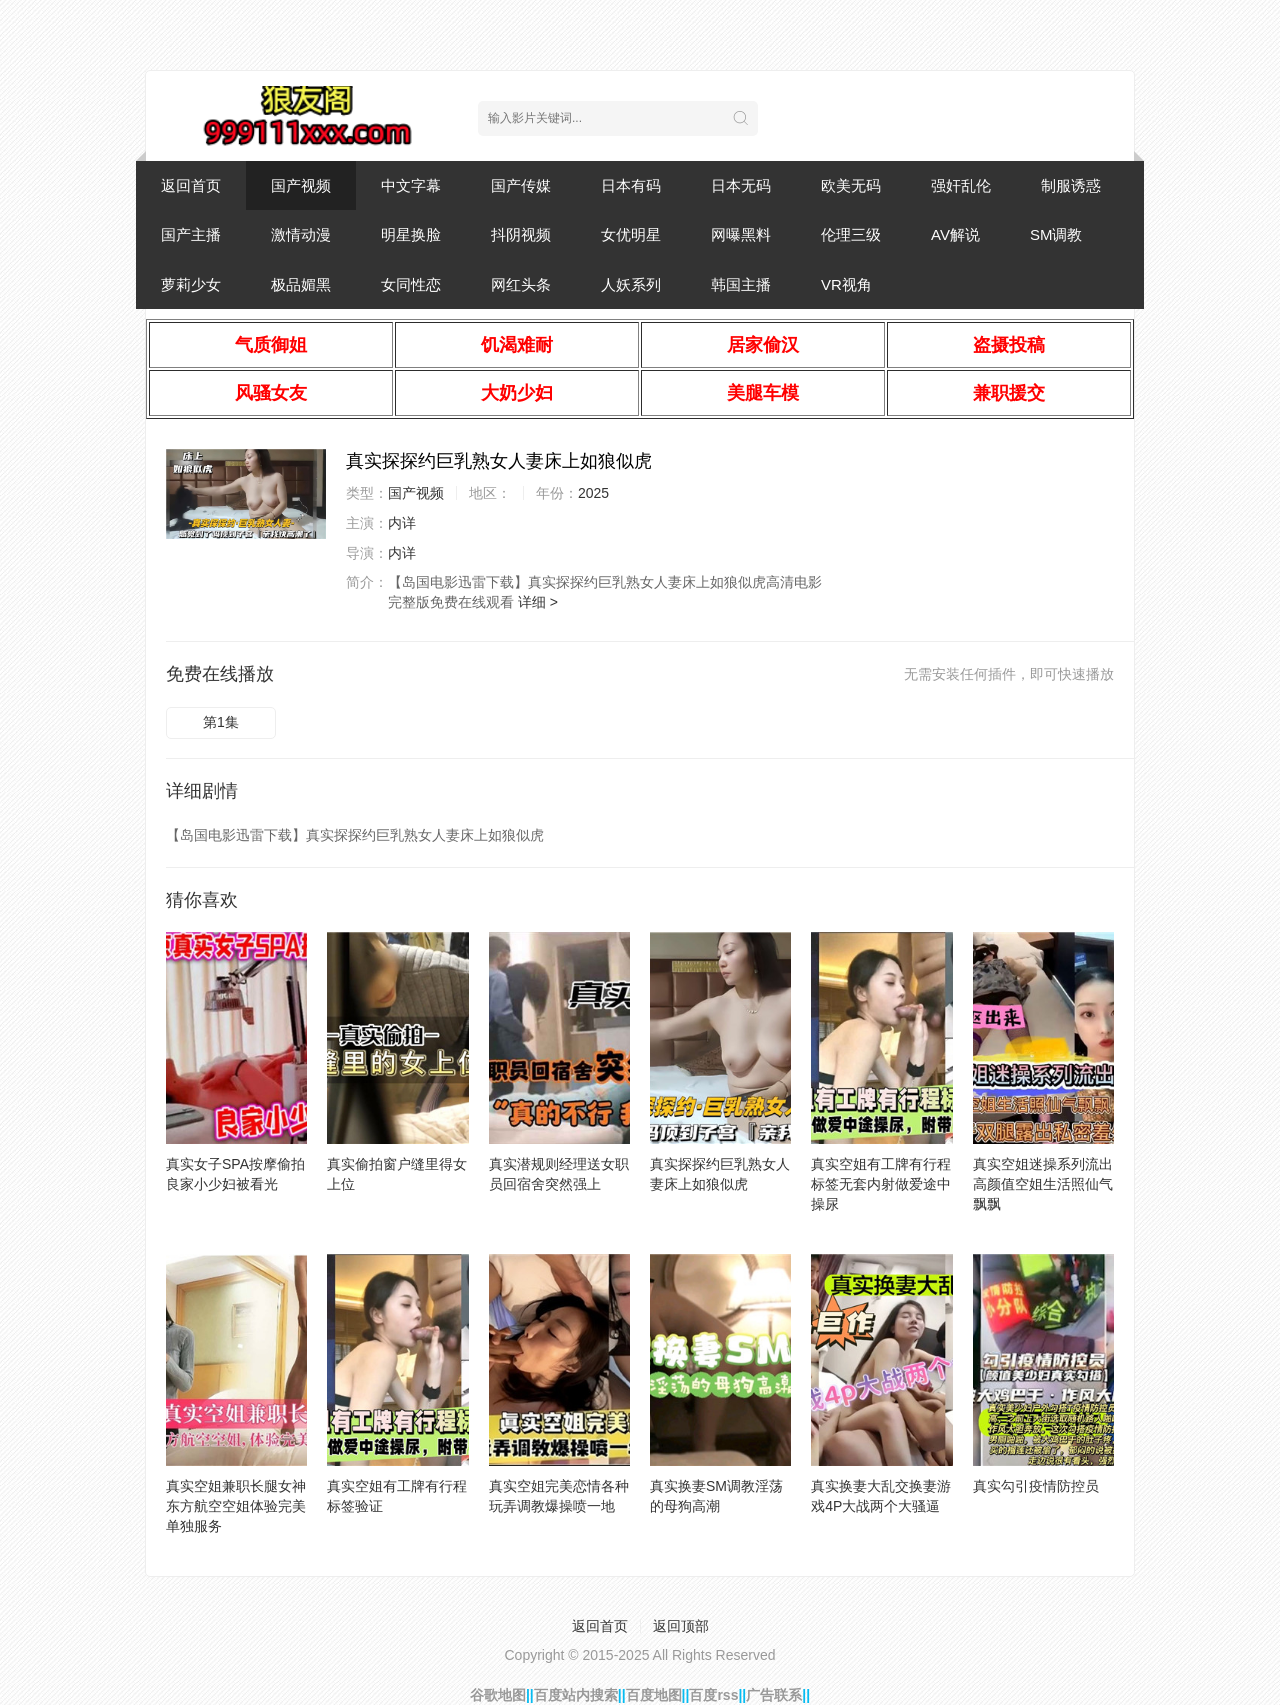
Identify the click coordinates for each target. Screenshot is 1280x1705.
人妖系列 (631, 284)
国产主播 (191, 234)
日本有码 (631, 185)
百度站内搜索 (576, 1695)
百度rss (713, 1695)
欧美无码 (851, 185)
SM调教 (1056, 234)
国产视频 (301, 185)
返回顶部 (681, 1626)
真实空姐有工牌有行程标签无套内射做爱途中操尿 (881, 1184)
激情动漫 (301, 234)
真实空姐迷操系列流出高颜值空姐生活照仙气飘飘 (1043, 1184)
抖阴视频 (521, 234)
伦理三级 (851, 234)
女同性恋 (411, 284)
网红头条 (521, 284)
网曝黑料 (741, 234)
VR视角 (846, 284)
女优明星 (631, 234)
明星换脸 (411, 234)
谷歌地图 (498, 1695)
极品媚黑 (301, 284)
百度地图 (654, 1695)
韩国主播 (741, 284)
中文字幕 (411, 185)
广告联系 (774, 1695)
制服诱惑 (1071, 185)
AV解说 (955, 234)
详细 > (538, 602)
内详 (402, 523)
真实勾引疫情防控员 (1036, 1486)
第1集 (221, 722)
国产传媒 (521, 185)
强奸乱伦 (961, 185)
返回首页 (191, 185)
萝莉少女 (191, 284)
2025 (593, 493)
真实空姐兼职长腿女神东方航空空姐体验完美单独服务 (236, 1506)
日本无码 (741, 185)
